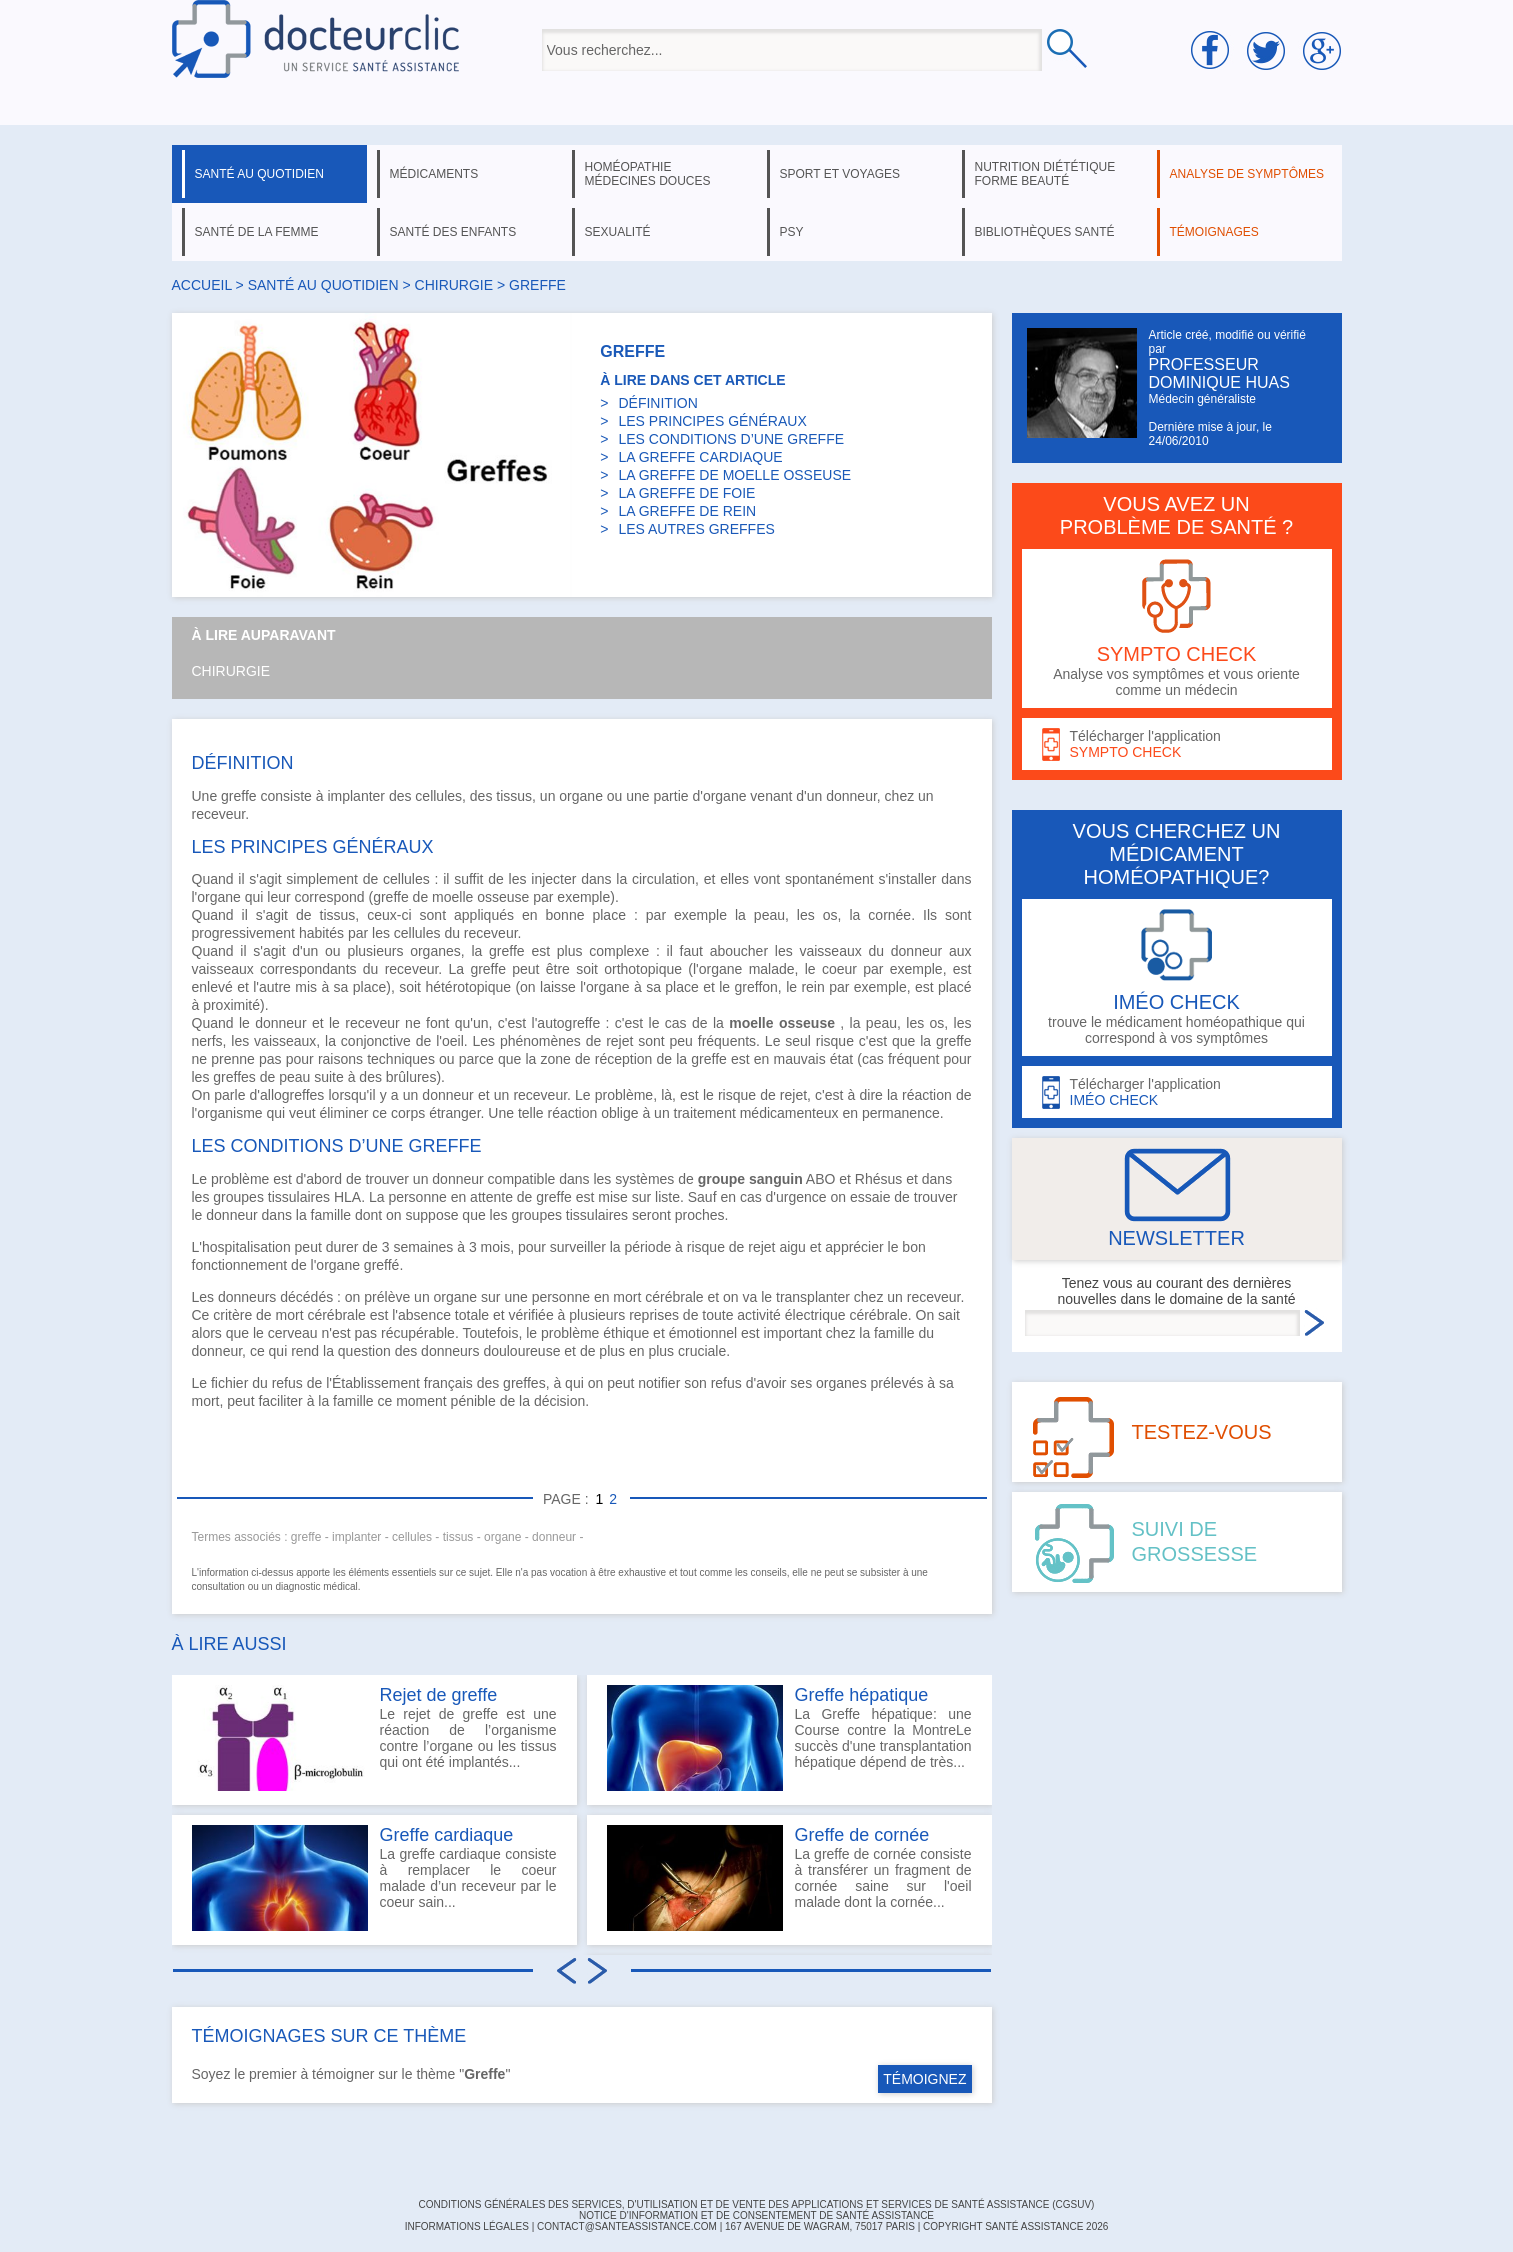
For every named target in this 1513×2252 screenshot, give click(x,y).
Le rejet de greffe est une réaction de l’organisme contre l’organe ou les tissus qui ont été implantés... (374, 1738)
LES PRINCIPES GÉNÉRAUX (712, 421)
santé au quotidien (259, 174)
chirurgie (454, 285)
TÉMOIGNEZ (924, 2079)
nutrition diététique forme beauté (1045, 174)
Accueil (202, 285)
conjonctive (376, 1041)
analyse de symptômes (1247, 174)
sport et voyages (840, 174)
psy (792, 232)
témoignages (1214, 232)
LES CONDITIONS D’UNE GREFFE (731, 439)
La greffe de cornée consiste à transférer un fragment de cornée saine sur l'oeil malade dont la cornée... (789, 1878)
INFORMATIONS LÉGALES (467, 2226)
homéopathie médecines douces (648, 174)
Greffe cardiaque (447, 1835)
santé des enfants (453, 232)
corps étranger (436, 1113)
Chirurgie (231, 671)
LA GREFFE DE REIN (687, 511)
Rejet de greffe (439, 1695)
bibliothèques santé (1045, 232)
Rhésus (878, 1179)
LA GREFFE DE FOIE (686, 493)
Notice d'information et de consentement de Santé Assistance (756, 2215)
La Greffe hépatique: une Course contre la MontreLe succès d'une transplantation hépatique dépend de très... (789, 1738)
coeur (839, 969)
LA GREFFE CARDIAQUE (700, 457)
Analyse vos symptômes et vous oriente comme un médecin (1177, 628)
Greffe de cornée (862, 1835)
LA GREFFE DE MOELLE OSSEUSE (734, 475)
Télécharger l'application (1177, 744)
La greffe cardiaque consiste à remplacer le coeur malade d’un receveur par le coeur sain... (374, 1878)
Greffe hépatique (862, 1695)
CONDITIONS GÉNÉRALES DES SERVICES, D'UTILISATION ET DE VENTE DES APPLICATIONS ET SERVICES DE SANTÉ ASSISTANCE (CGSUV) (757, 2204)
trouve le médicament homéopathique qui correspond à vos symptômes (1177, 977)
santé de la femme (257, 232)
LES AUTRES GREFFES (696, 529)
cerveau (293, 1333)
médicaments (434, 174)
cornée (889, 915)
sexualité (618, 232)
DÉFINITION (657, 403)
